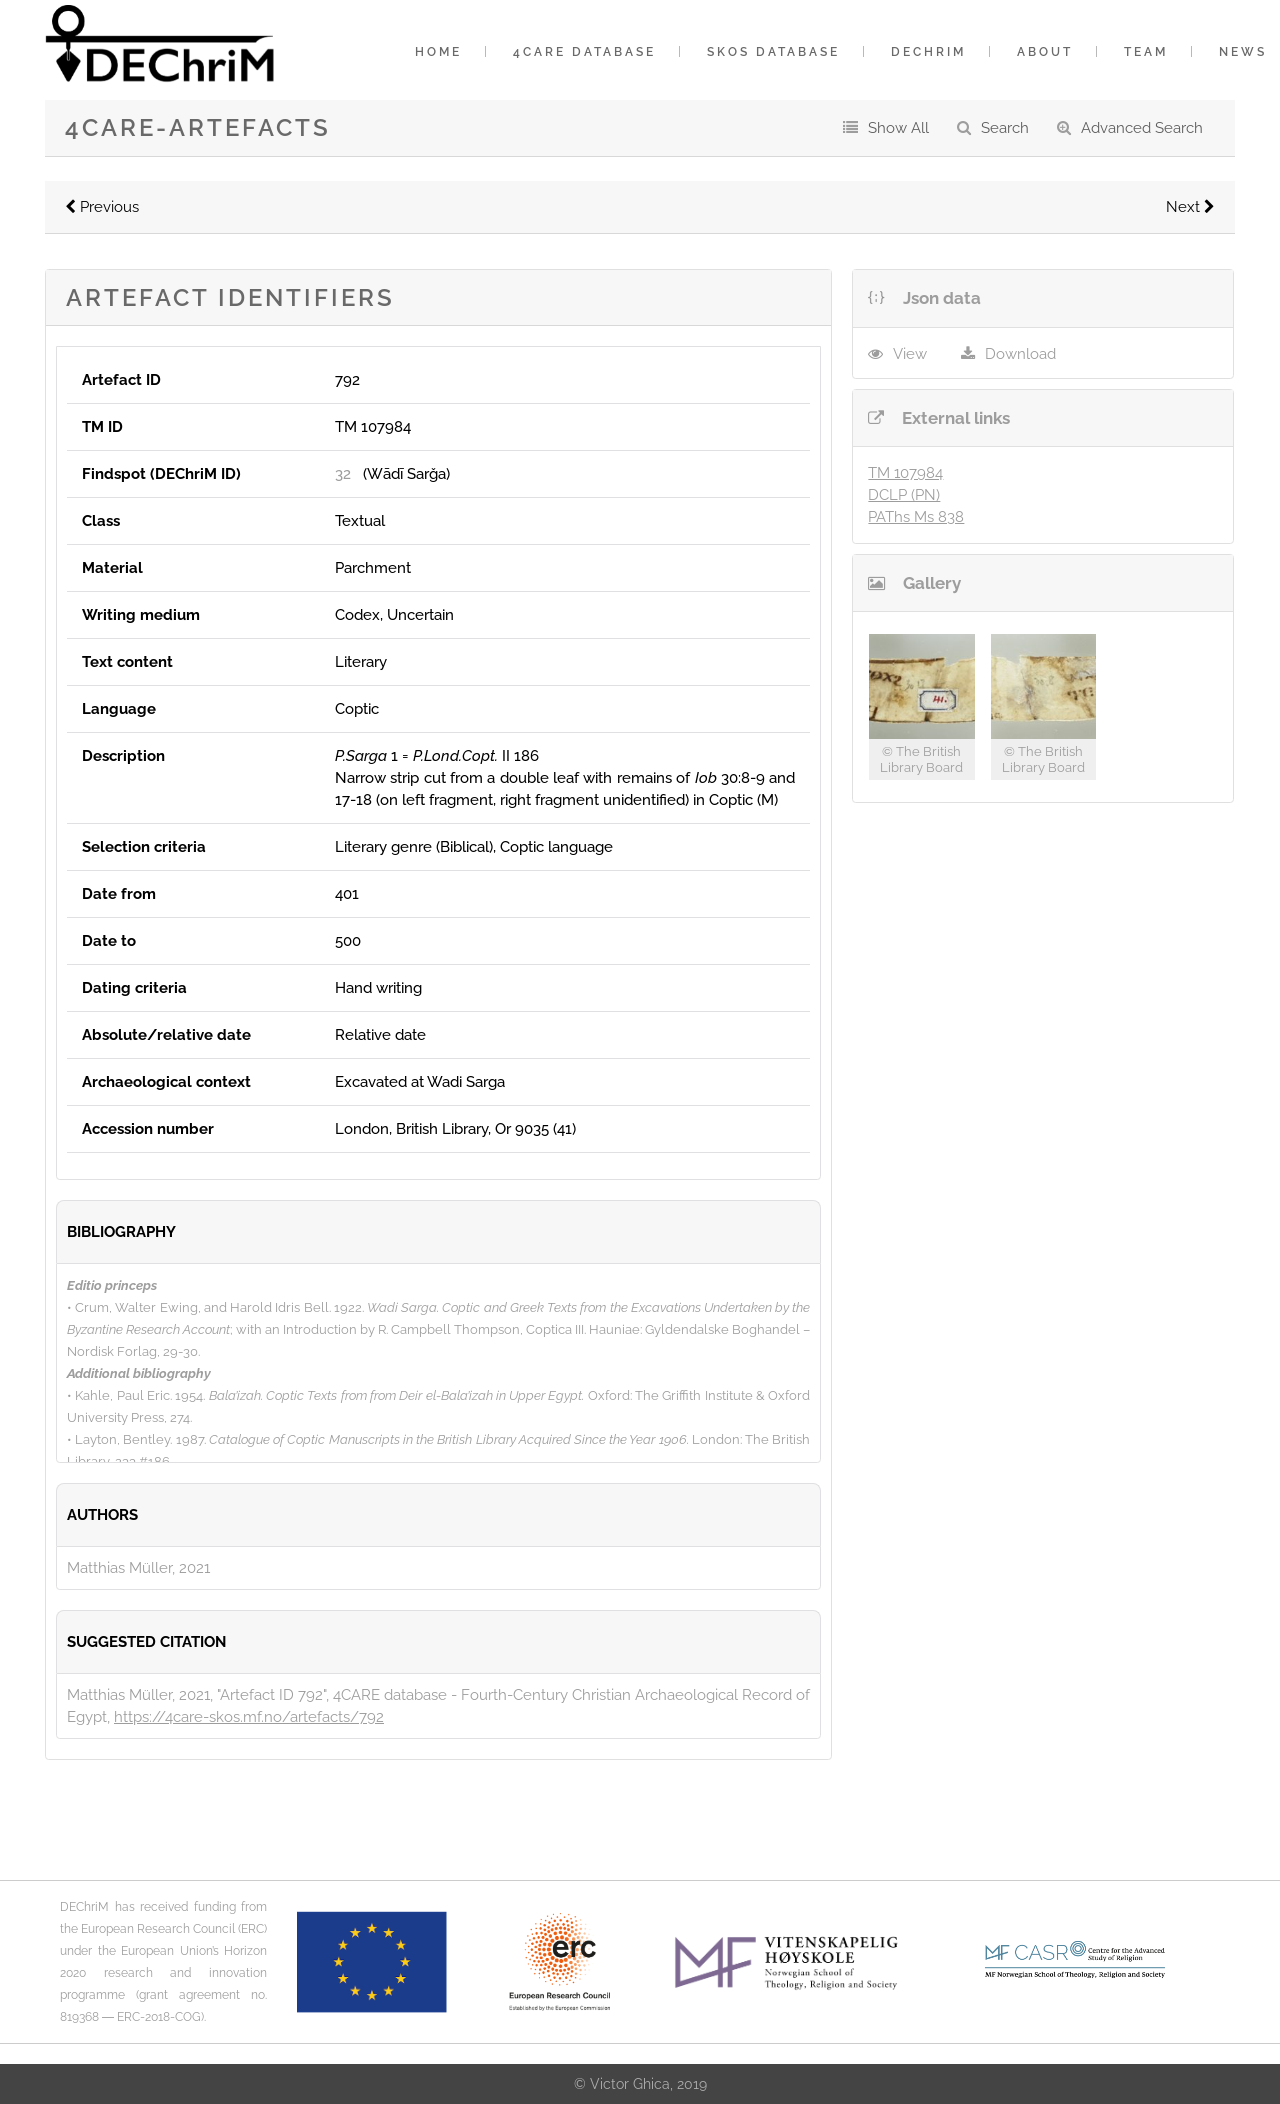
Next (1190, 207)
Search (1005, 128)
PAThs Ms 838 (916, 517)
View (910, 354)
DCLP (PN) (904, 495)
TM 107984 (905, 473)
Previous (102, 207)
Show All (898, 128)
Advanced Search (1142, 128)
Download (1020, 354)
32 (343, 474)
